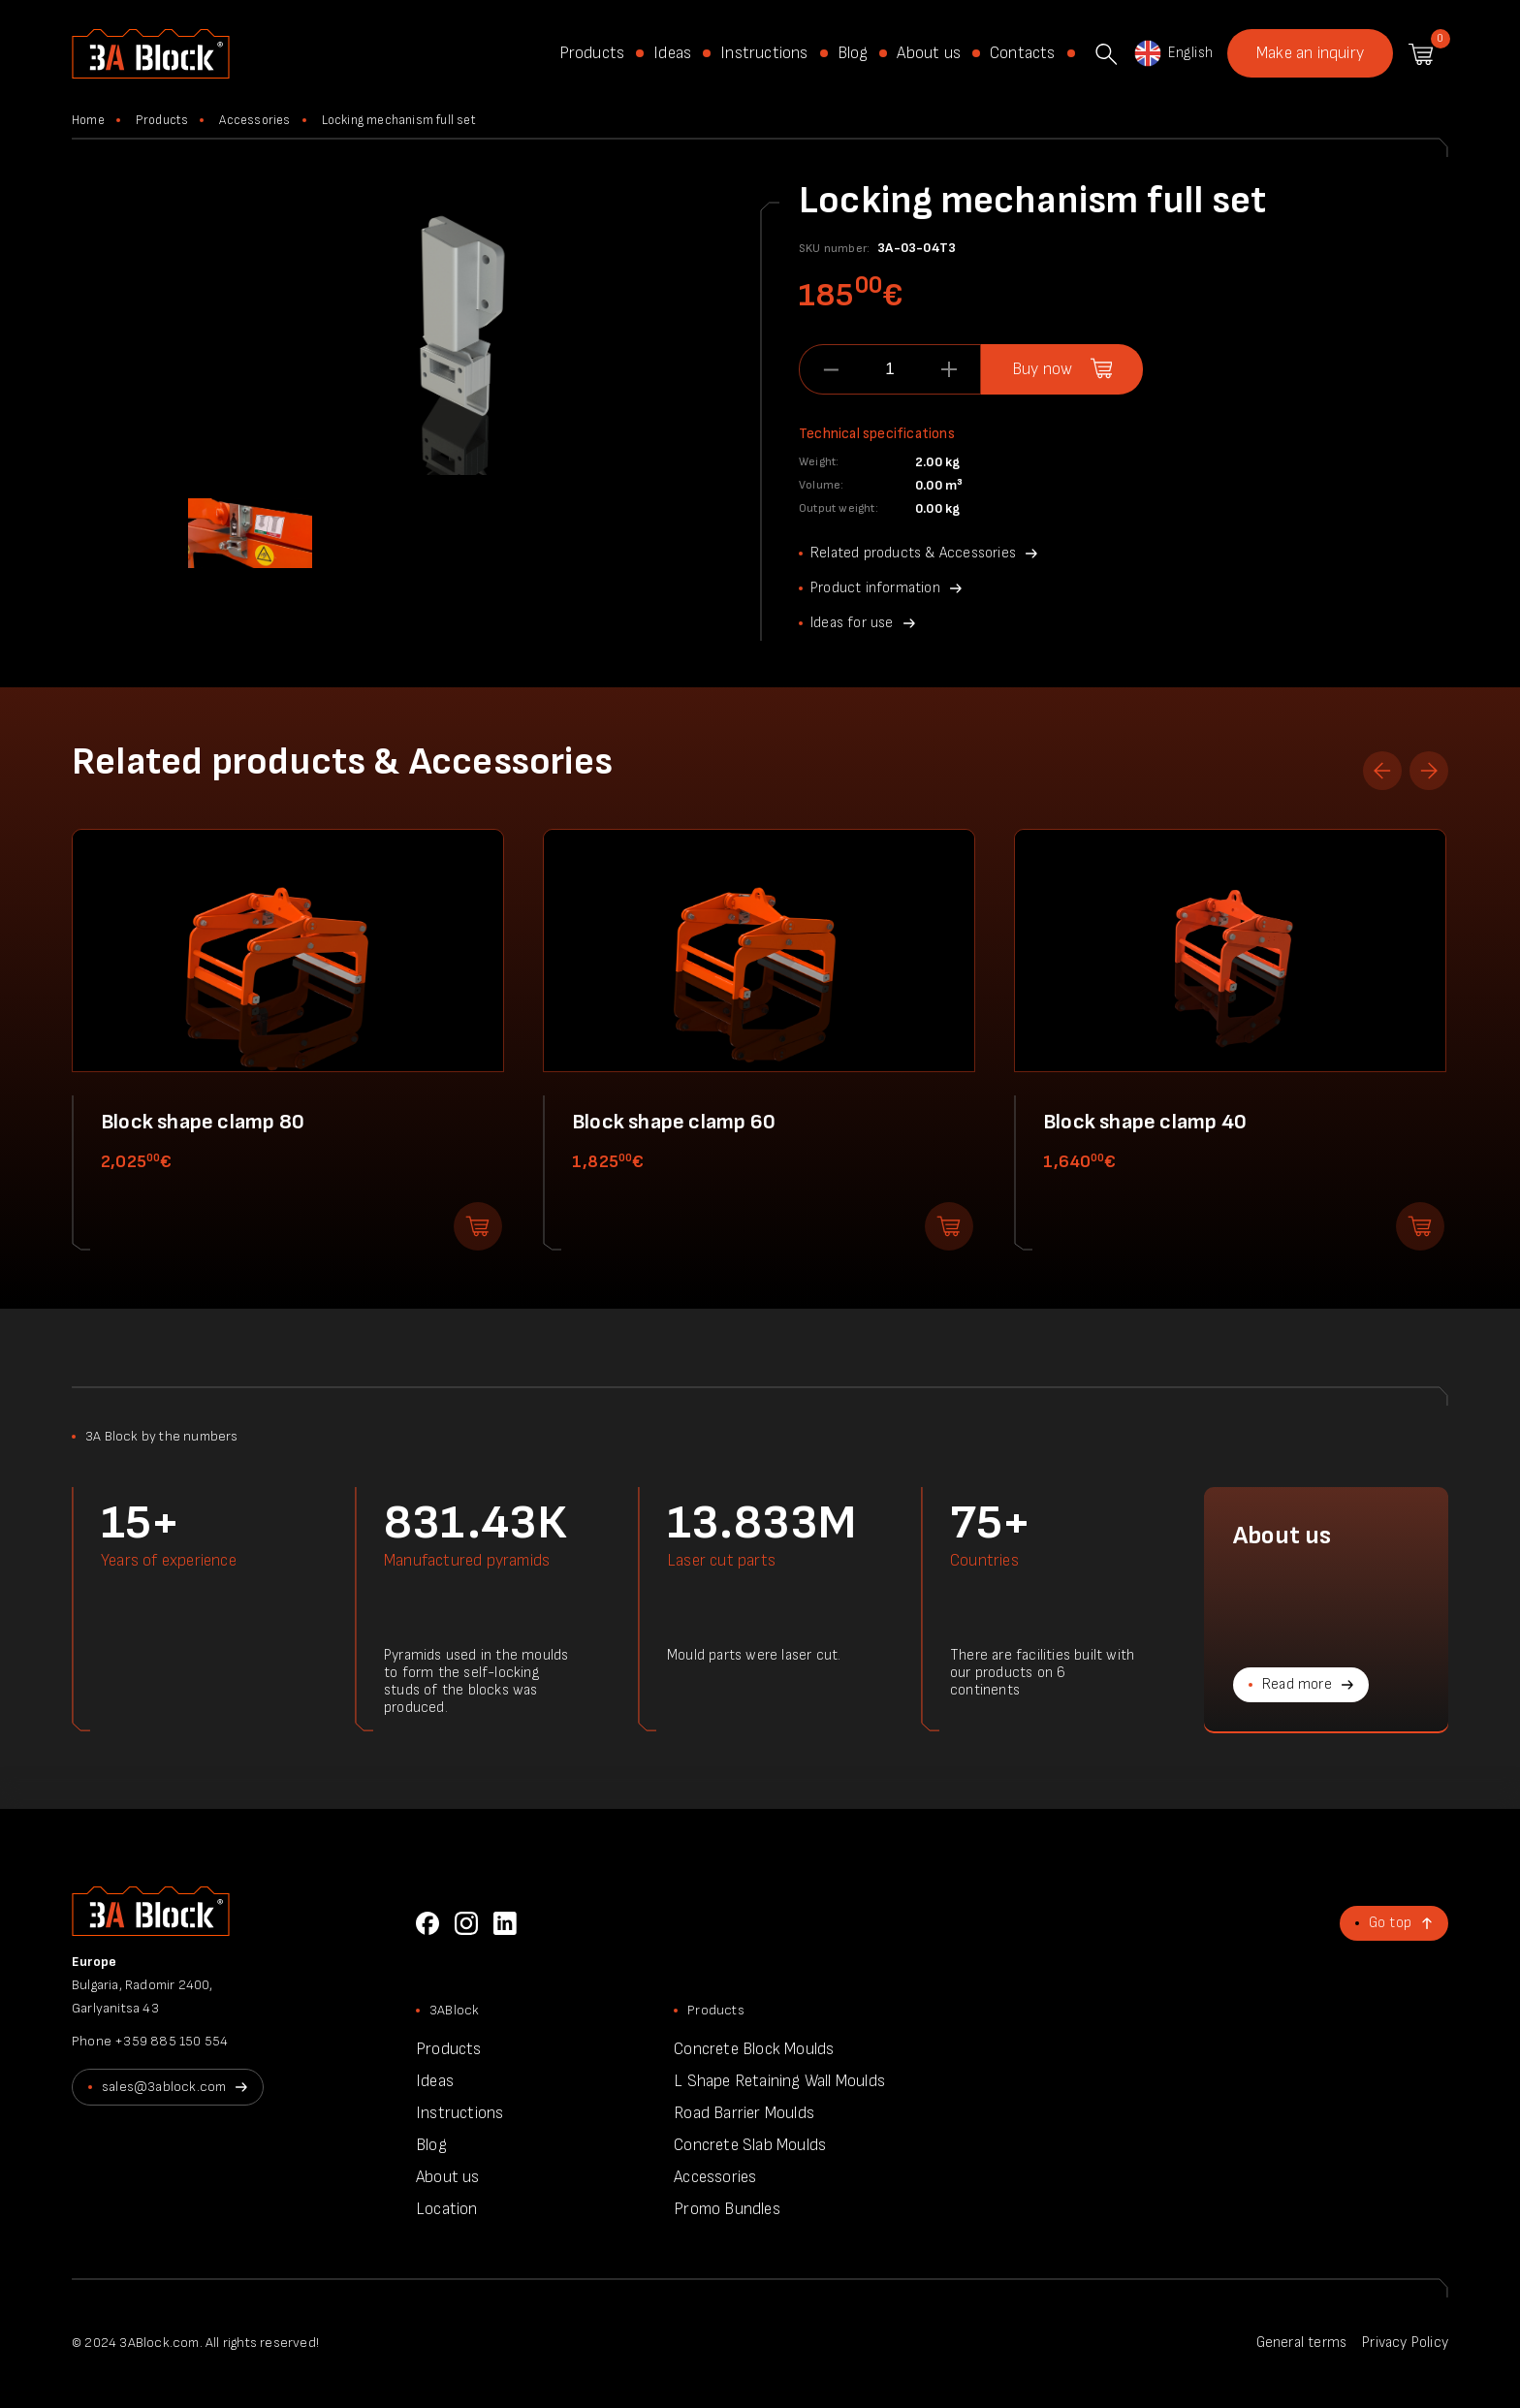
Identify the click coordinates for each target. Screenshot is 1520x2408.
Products (592, 53)
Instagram (466, 1923)
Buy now (1042, 369)
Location (447, 2209)
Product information (875, 588)
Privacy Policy (1405, 2342)
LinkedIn (505, 1923)
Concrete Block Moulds (754, 2049)
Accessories (254, 120)
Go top (1390, 1923)
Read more (1297, 1684)
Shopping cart (1421, 54)
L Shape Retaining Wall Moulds (779, 2081)
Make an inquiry (1310, 53)
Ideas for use (852, 623)
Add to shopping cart (478, 1226)
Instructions (764, 53)
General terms (1301, 2342)
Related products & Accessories (913, 553)
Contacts (1023, 53)
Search (1106, 54)
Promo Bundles (727, 2209)
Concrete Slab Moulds (750, 2145)
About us (929, 53)
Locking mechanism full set (399, 120)
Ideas (672, 53)
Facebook (427, 1923)
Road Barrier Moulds (744, 2113)
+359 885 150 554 (171, 2041)
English (1172, 53)
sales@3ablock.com (164, 2086)
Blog (853, 53)
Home (88, 120)
